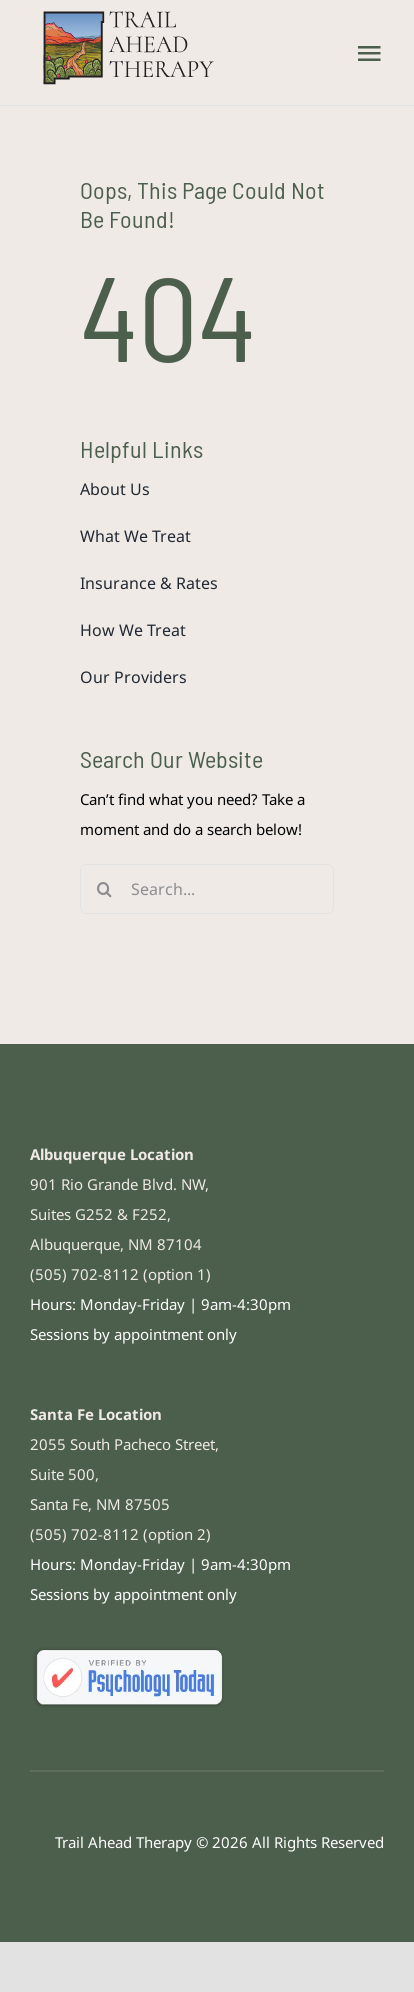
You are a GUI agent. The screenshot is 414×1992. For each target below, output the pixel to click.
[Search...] (207, 889)
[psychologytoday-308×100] (130, 1651)
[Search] (105, 889)
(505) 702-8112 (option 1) (120, 1274)
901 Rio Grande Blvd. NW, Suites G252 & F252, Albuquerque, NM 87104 (119, 1214)
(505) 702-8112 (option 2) (120, 1534)
